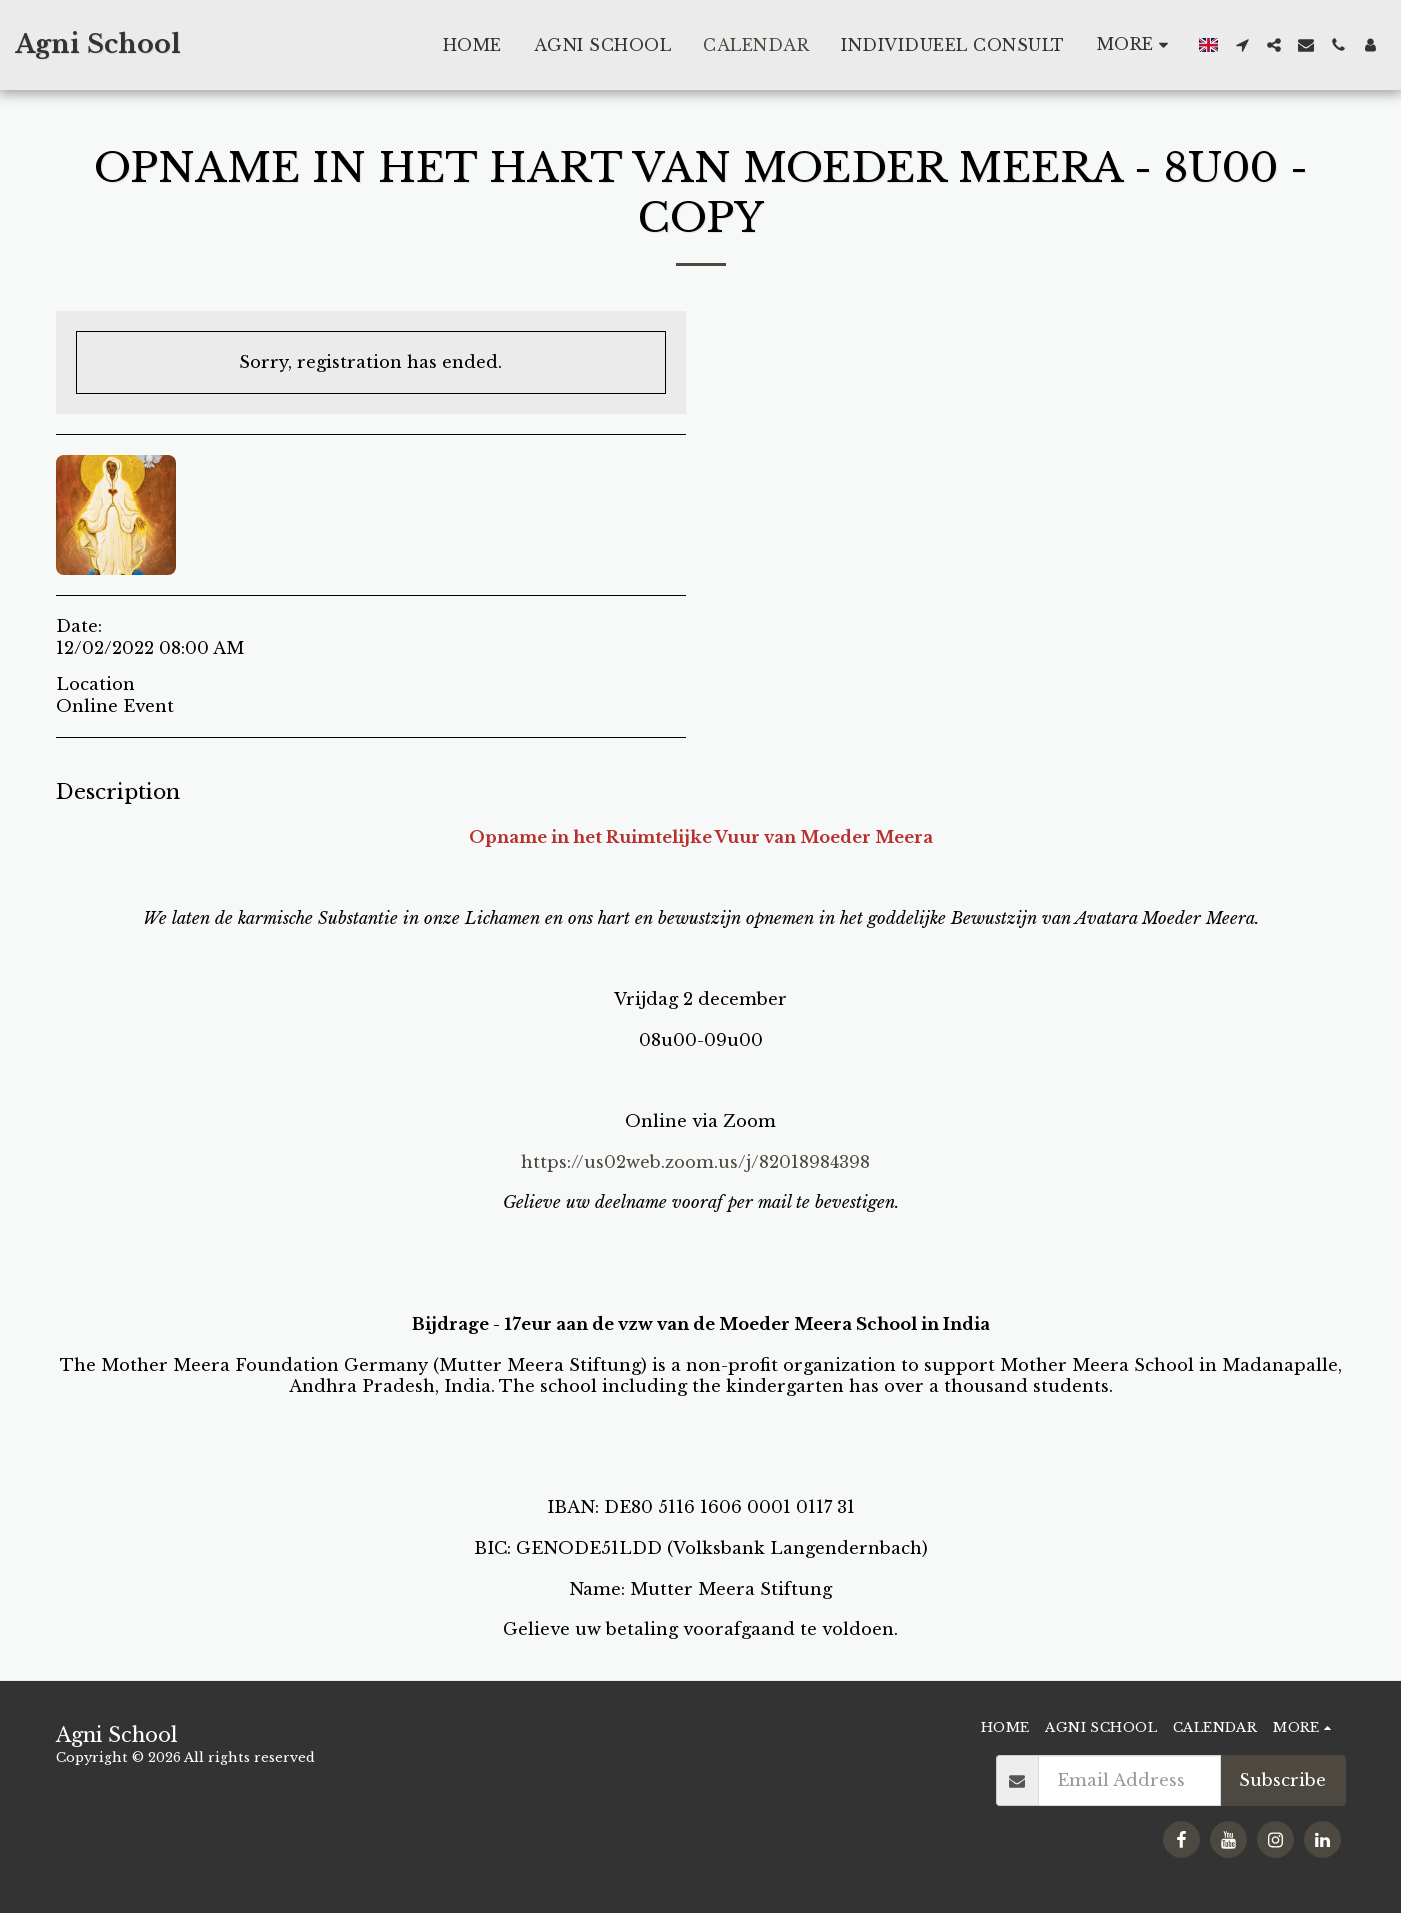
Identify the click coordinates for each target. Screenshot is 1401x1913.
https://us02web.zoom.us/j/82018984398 (695, 1162)
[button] (1242, 45)
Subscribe (1282, 1780)
